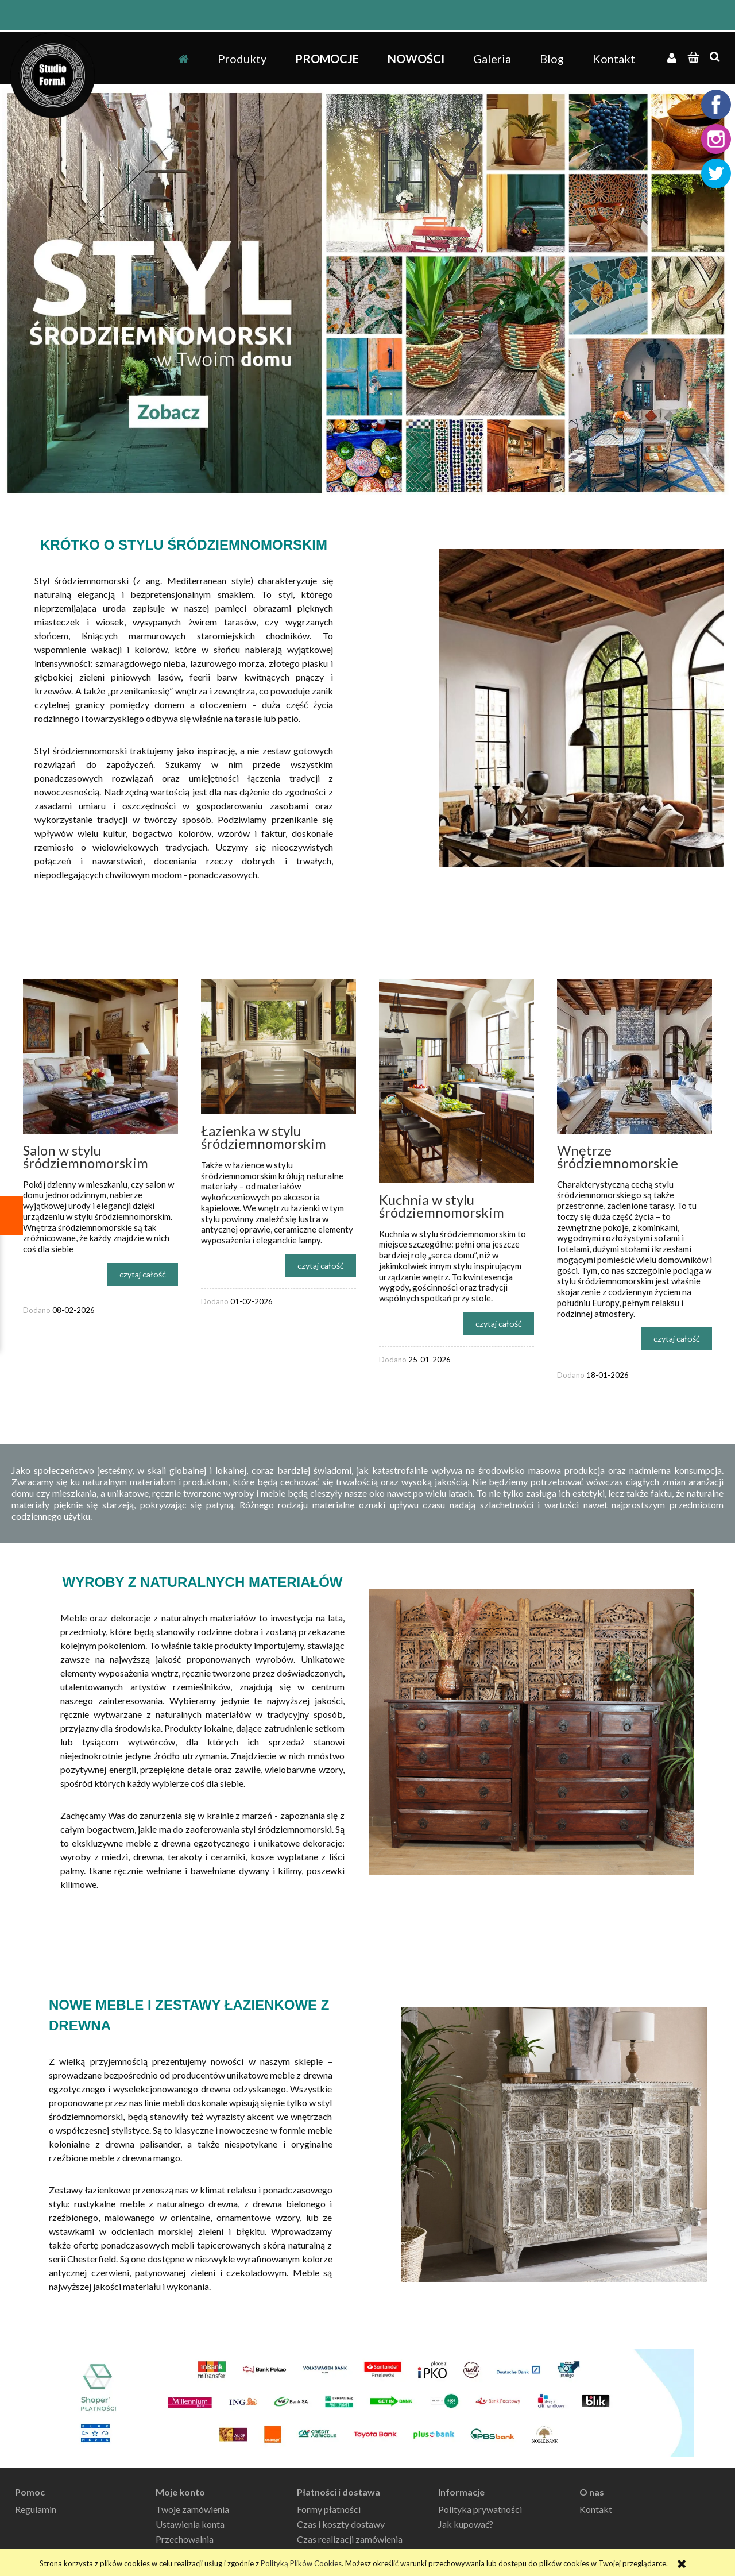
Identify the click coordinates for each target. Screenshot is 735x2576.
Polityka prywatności (480, 2509)
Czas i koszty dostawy (341, 2524)
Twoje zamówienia (192, 2509)
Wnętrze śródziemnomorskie (617, 1156)
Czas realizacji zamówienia (350, 2538)
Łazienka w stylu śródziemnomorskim (263, 1137)
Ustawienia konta (190, 2524)
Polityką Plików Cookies (301, 2563)
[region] (367, 293)
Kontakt (595, 2509)
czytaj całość (142, 1274)
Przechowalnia (185, 2538)
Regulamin (35, 2509)
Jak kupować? (465, 2524)
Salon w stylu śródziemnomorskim (85, 1156)
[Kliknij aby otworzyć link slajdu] (367, 293)
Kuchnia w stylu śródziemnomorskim (441, 1206)
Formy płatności (329, 2509)
